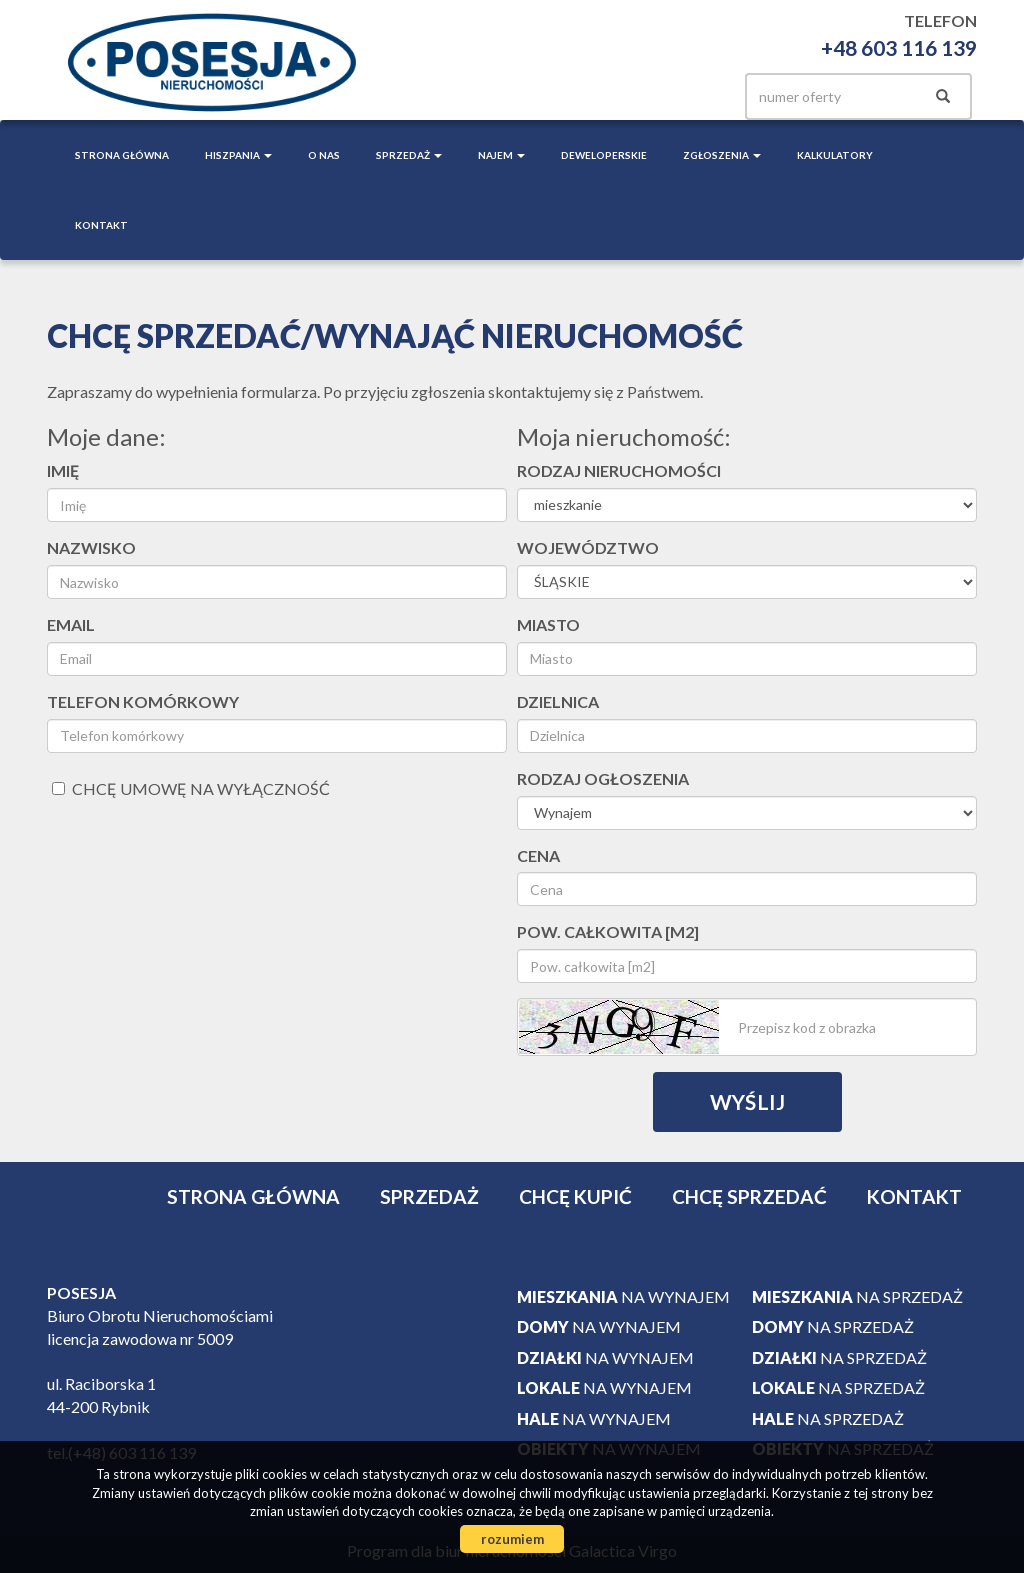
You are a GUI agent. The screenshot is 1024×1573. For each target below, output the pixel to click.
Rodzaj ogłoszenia (603, 778)
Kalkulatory (835, 155)
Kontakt (101, 225)
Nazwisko (91, 547)
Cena (538, 855)
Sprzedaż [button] (409, 155)
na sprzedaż (857, 1296)
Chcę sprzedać (749, 1196)
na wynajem (623, 1296)
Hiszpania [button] (238, 155)
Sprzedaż (429, 1196)
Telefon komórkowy (143, 701)
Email (71, 624)
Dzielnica (558, 701)
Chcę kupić (575, 1196)
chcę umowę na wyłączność (191, 788)
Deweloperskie (604, 155)
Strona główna (122, 155)
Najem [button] (501, 155)
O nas (324, 155)
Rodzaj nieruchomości (619, 470)
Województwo (588, 547)
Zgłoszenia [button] (722, 155)
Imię (63, 470)
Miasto (548, 624)
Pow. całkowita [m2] (608, 931)
